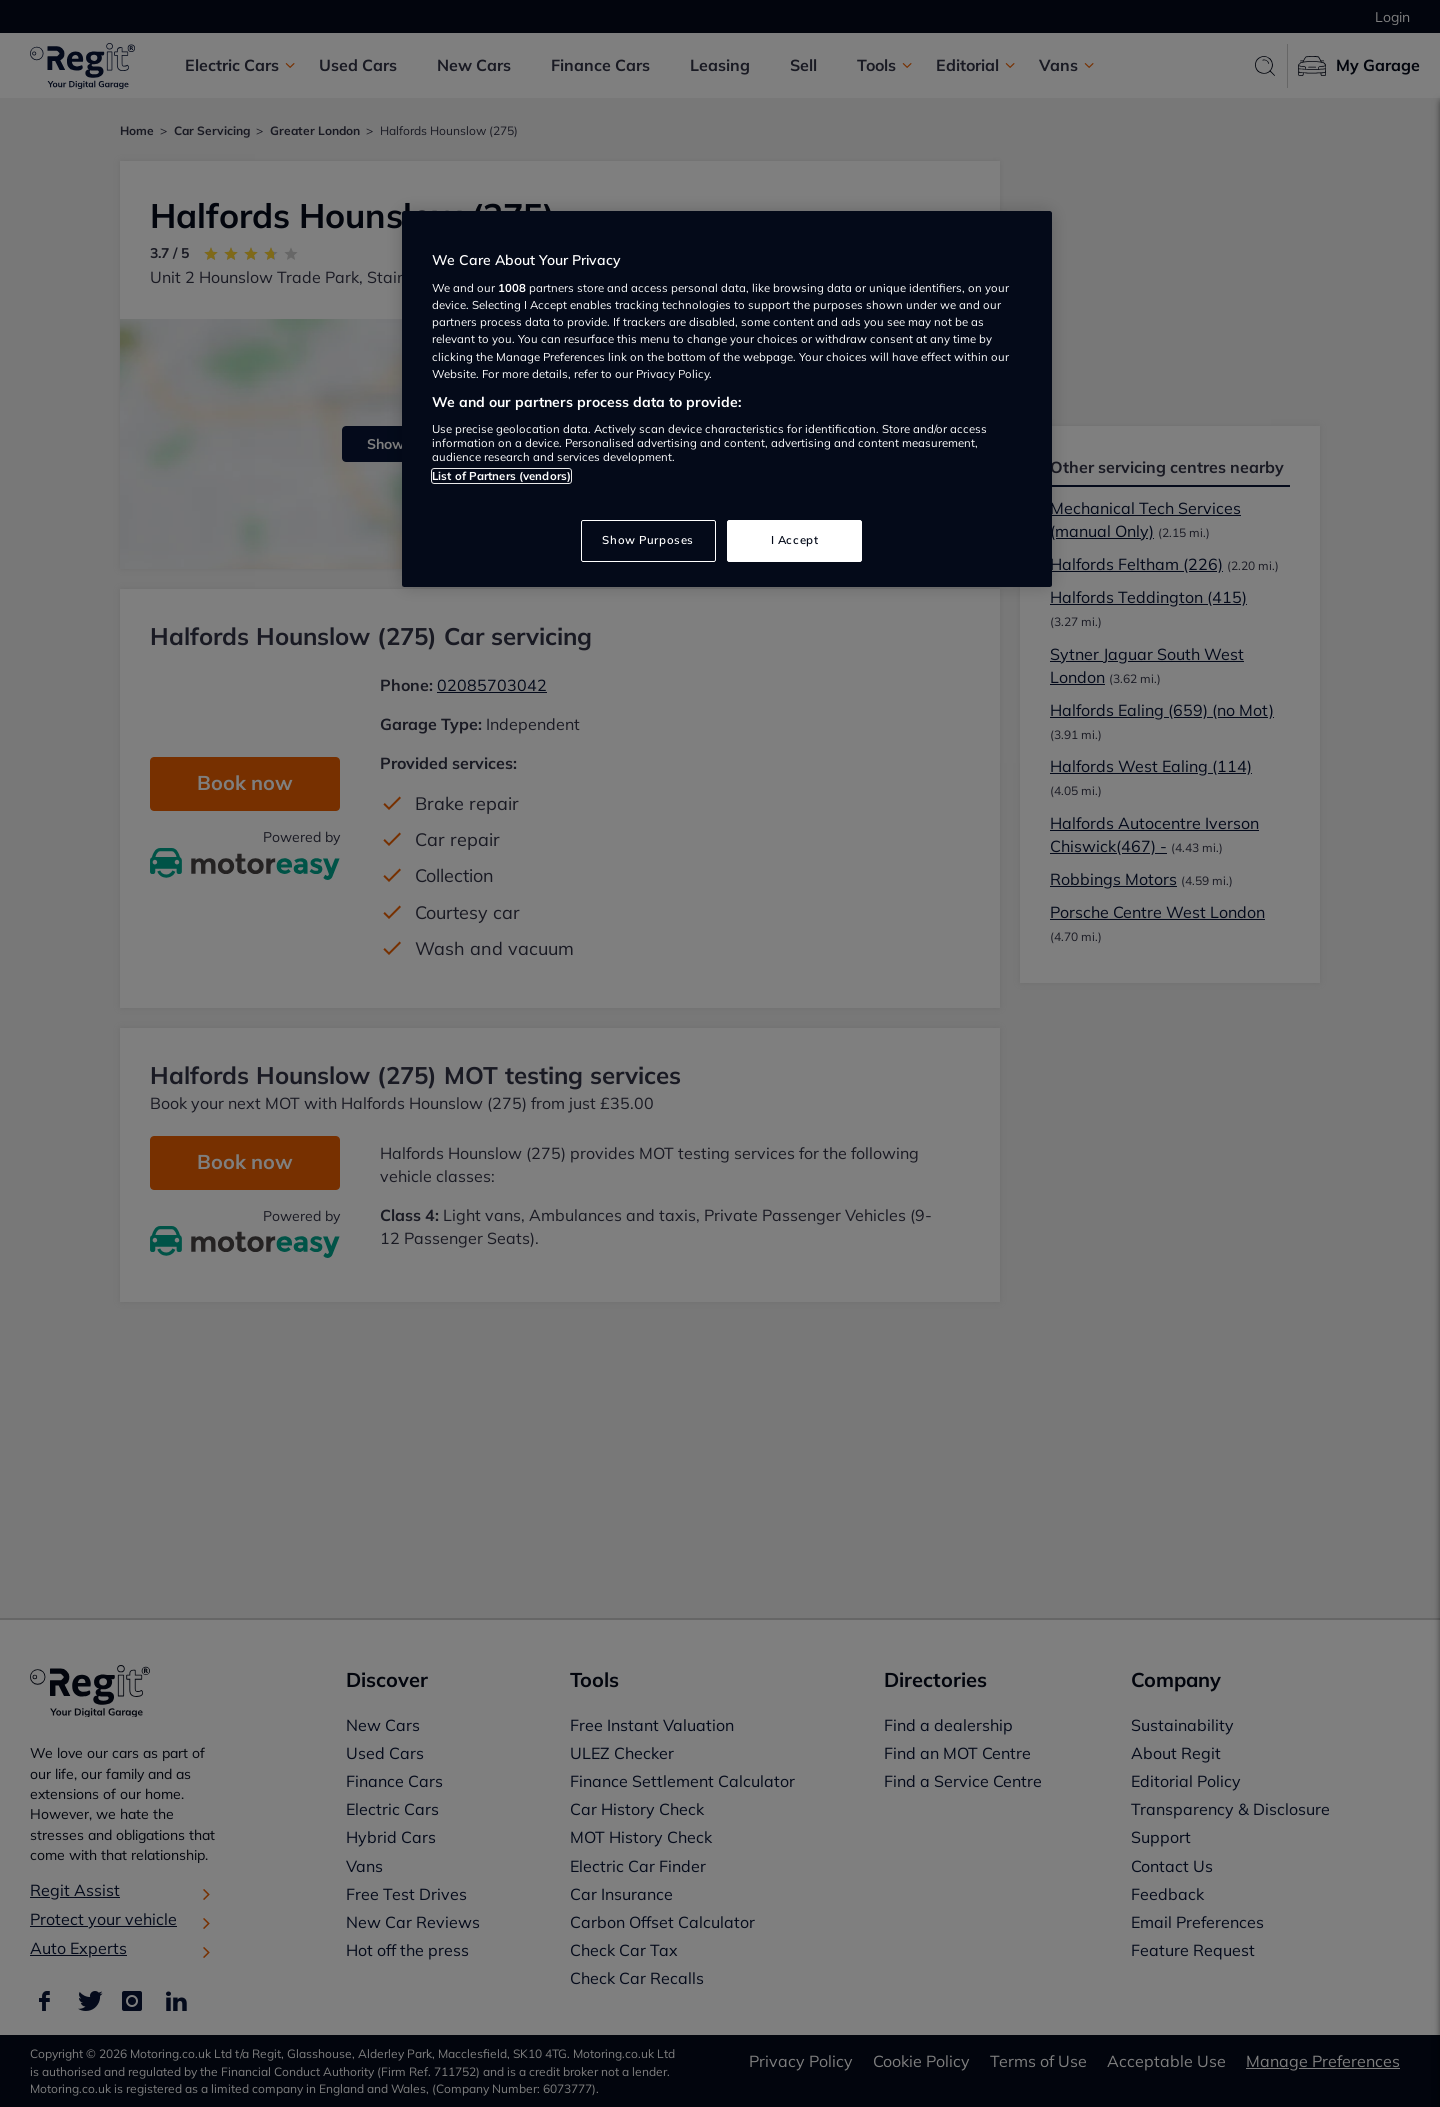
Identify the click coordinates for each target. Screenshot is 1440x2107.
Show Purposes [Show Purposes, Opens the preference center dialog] (647, 540)
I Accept (795, 540)
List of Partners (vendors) (501, 476)
